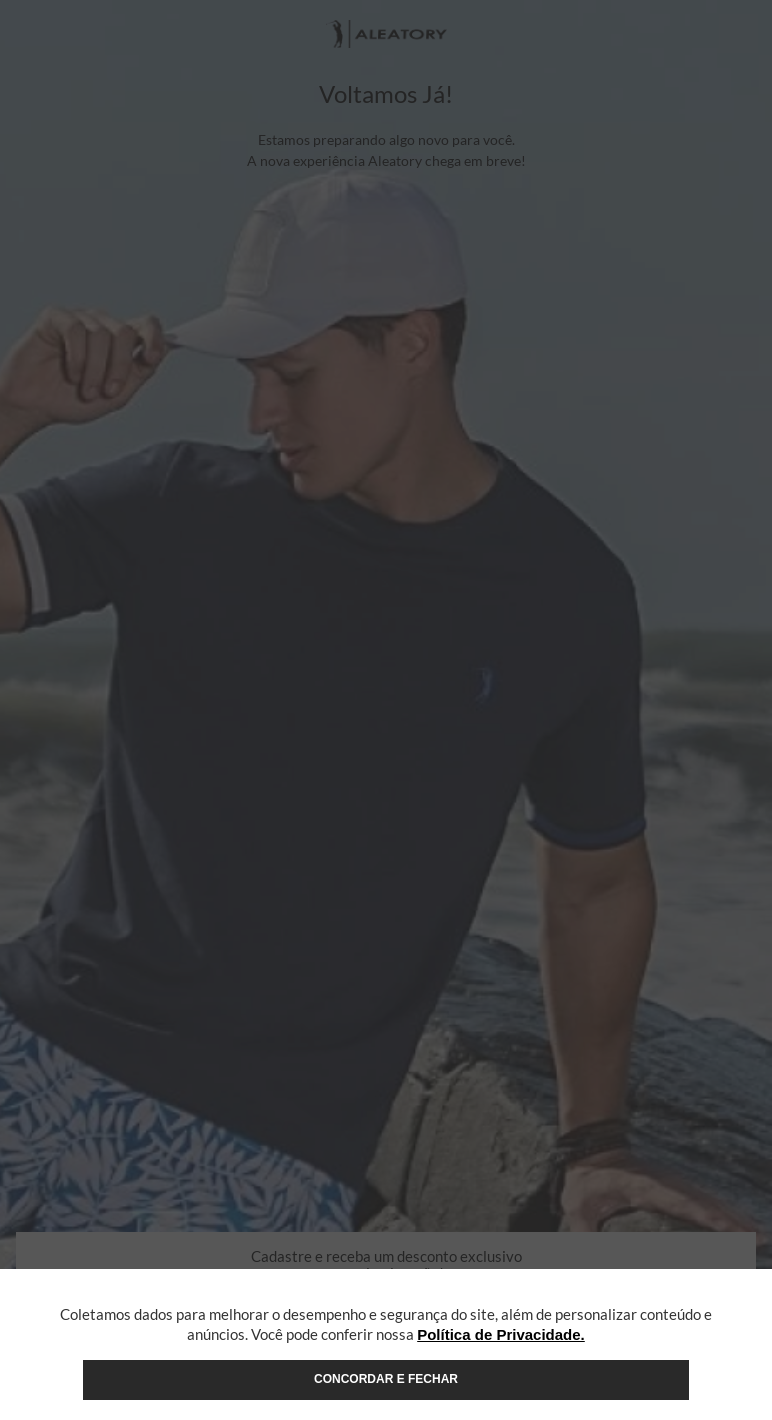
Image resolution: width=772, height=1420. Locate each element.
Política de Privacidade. (501, 1334)
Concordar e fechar (386, 1379)
